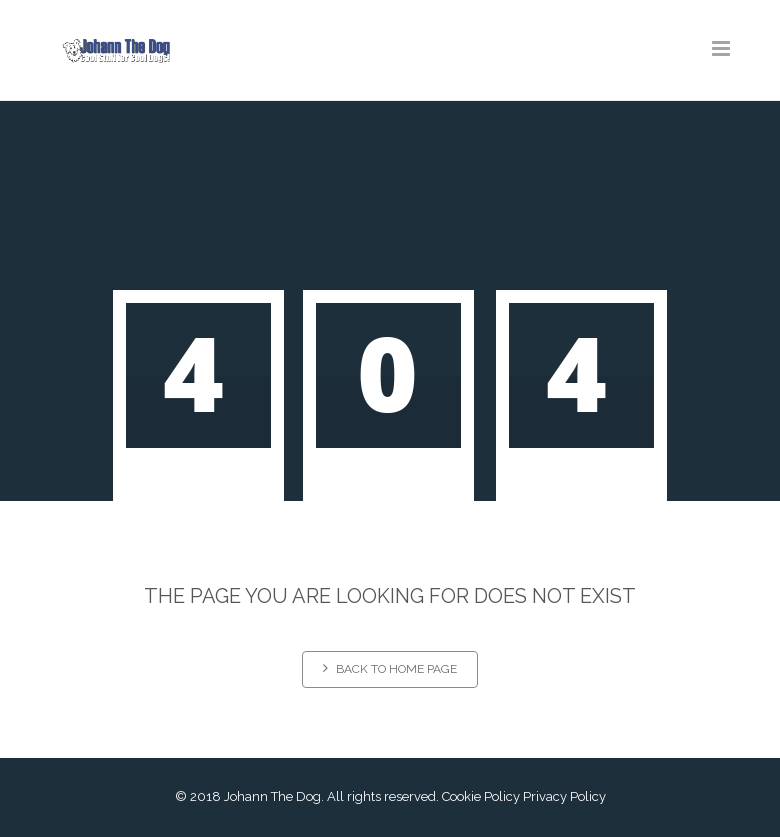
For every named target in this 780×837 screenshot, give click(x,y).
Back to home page (390, 668)
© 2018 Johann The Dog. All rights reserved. (307, 796)
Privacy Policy (564, 796)
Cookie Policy (481, 796)
